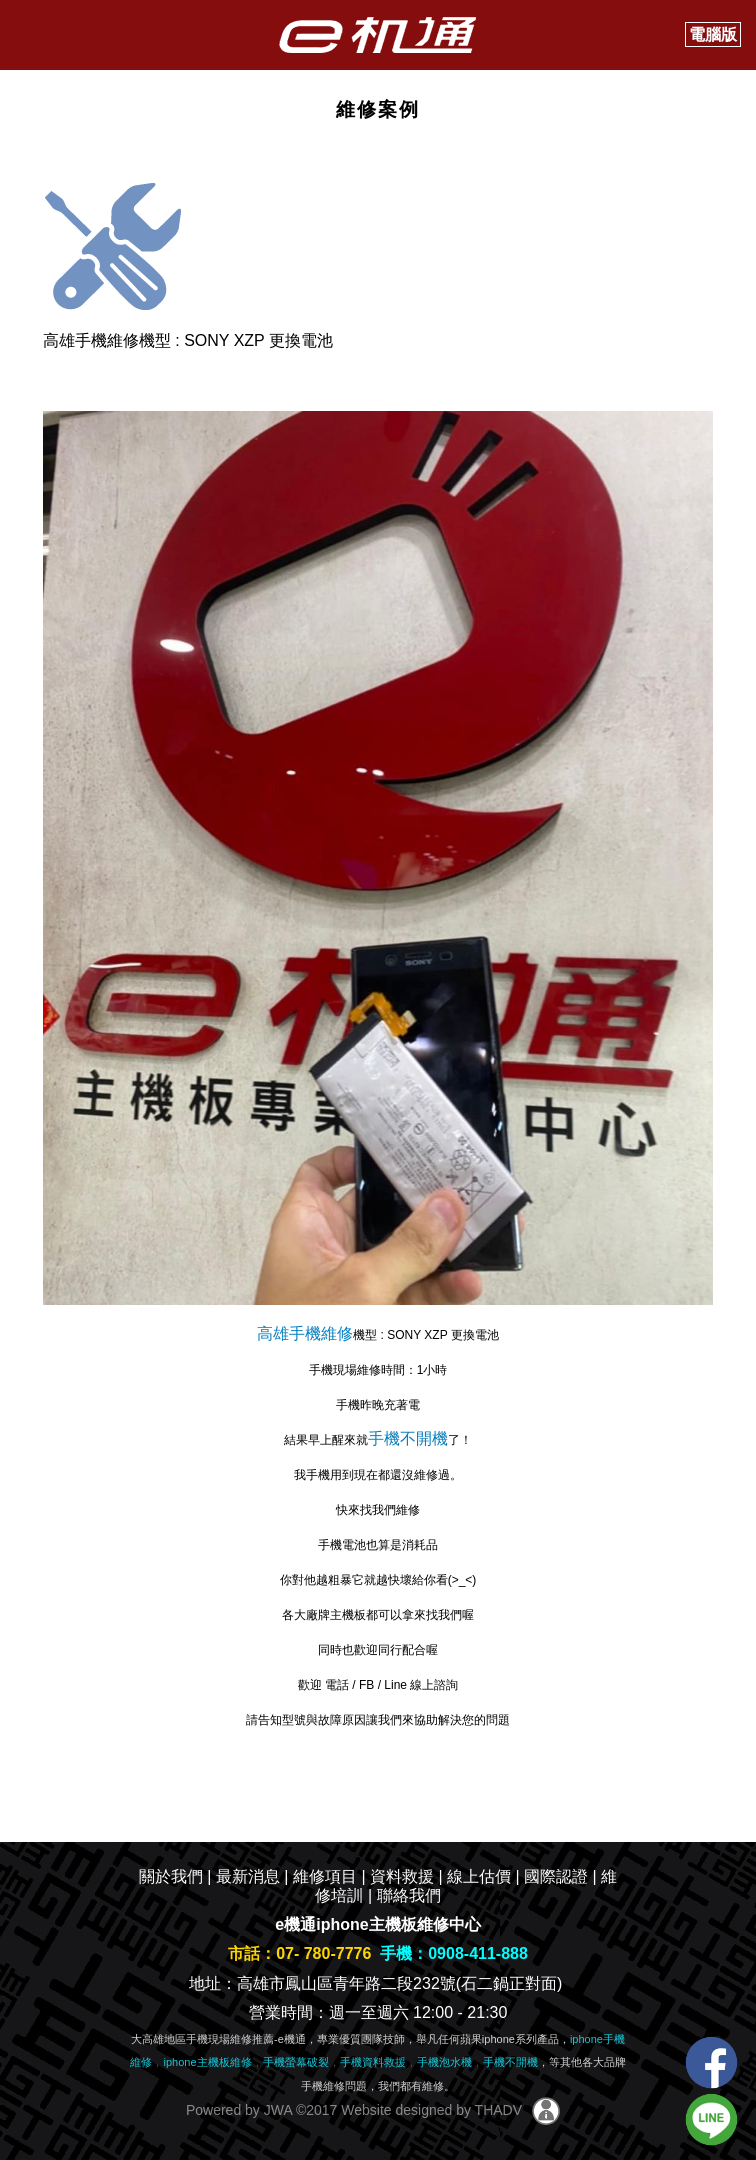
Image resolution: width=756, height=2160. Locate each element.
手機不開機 (408, 1438)
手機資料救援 (373, 2062)
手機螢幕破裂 (296, 2062)
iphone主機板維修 (207, 2062)
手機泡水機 (444, 2062)
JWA (276, 2110)
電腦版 (713, 34)
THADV (498, 2110)
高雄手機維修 (305, 1333)
